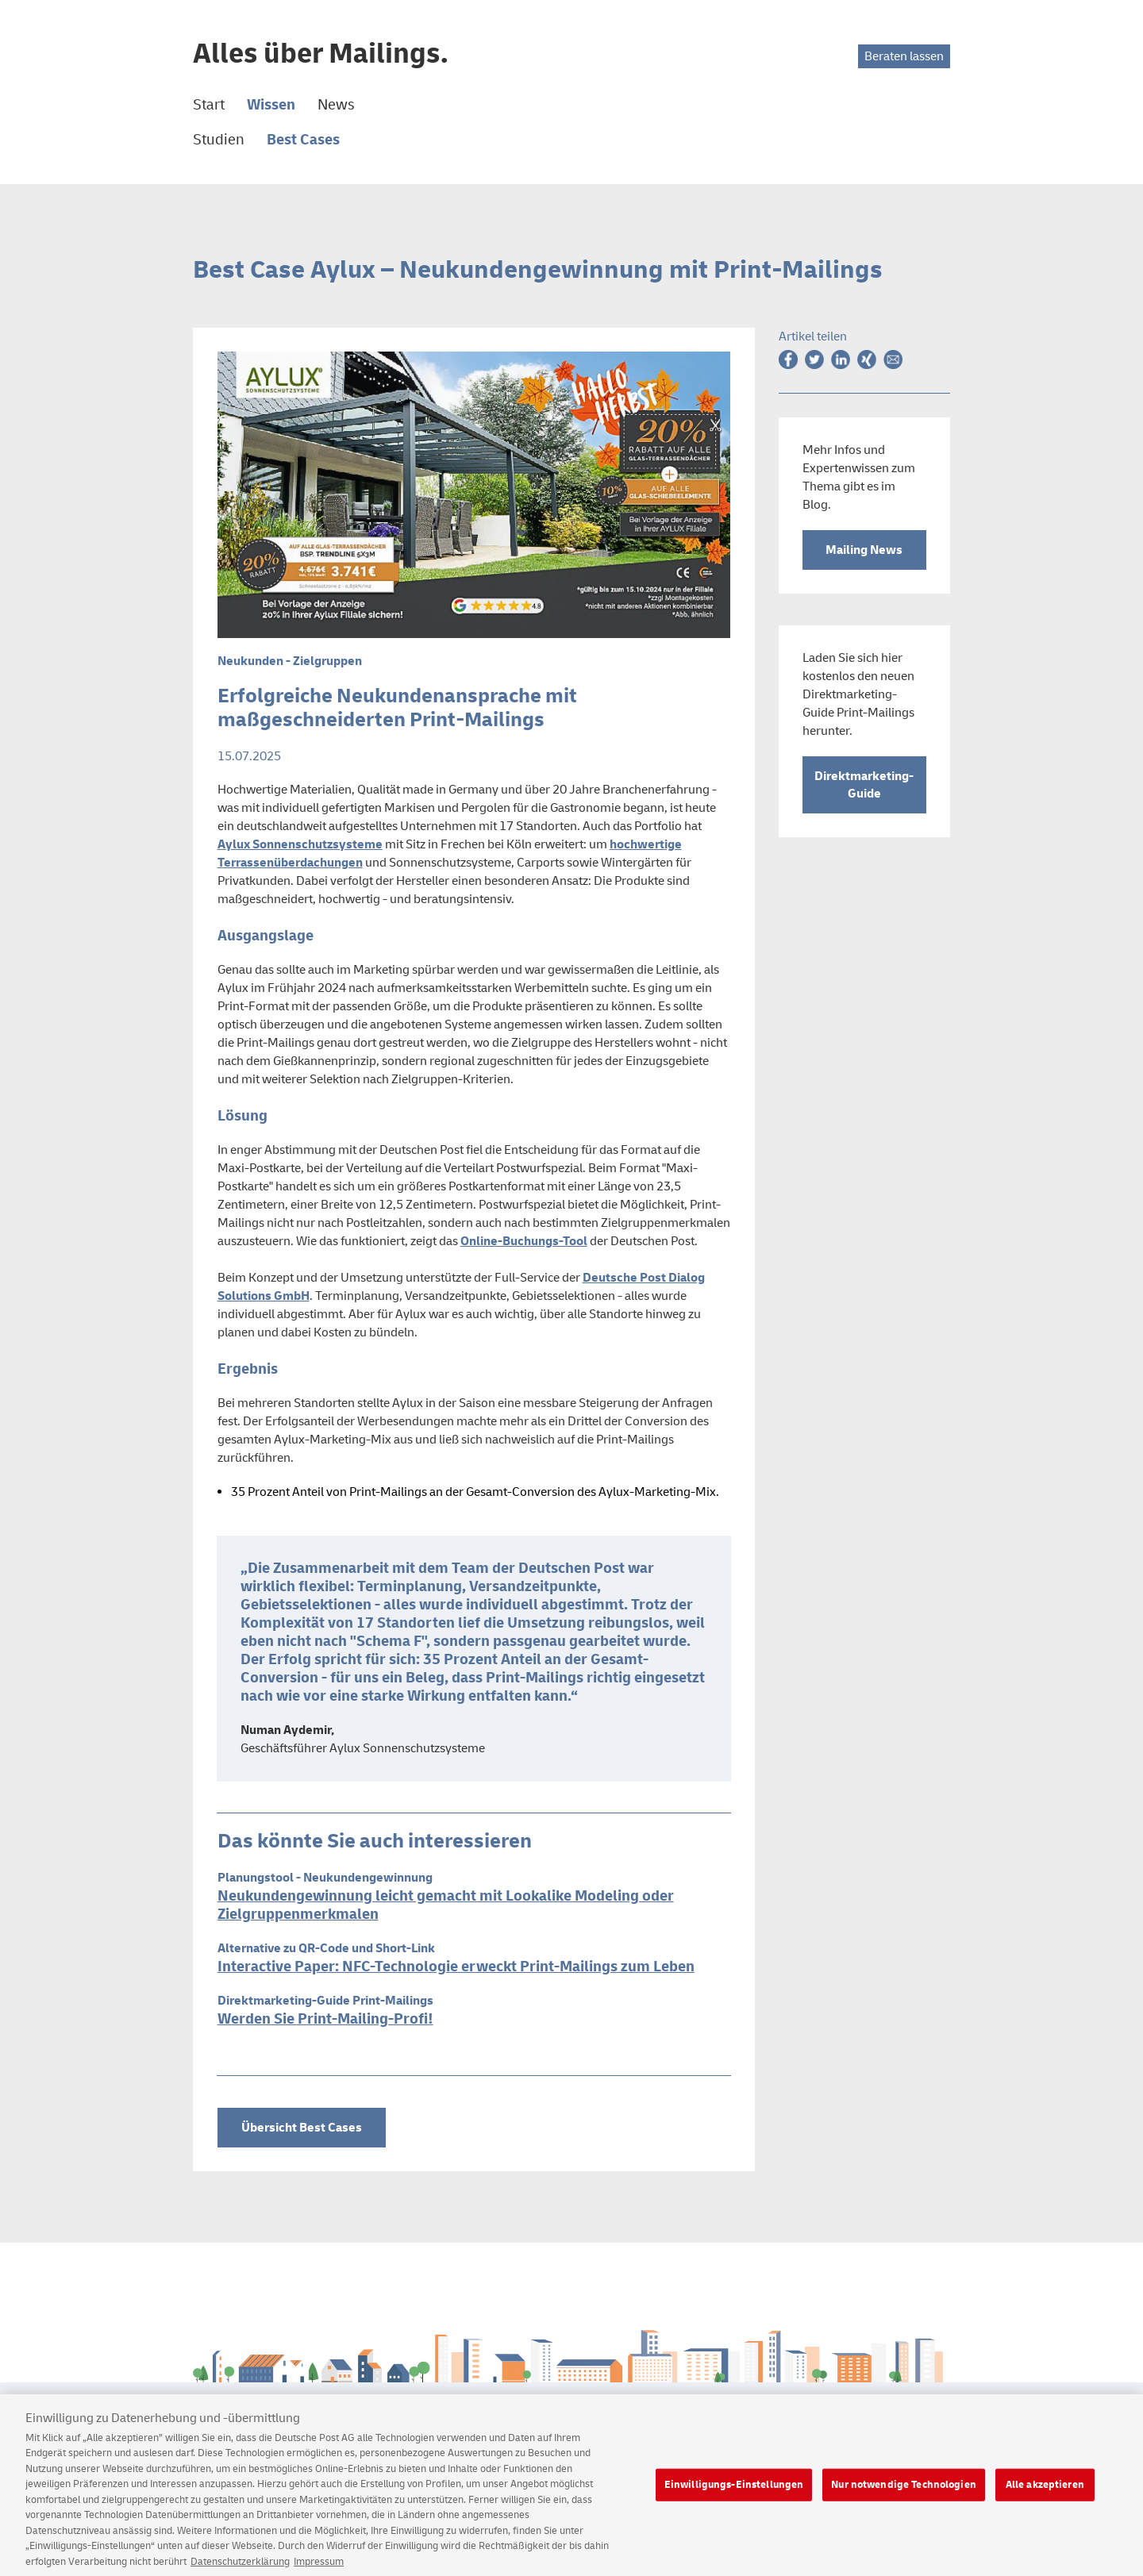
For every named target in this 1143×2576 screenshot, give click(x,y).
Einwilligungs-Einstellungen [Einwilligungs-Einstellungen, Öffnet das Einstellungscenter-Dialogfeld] (734, 2493)
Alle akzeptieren (1045, 2493)
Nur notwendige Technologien (903, 2493)
